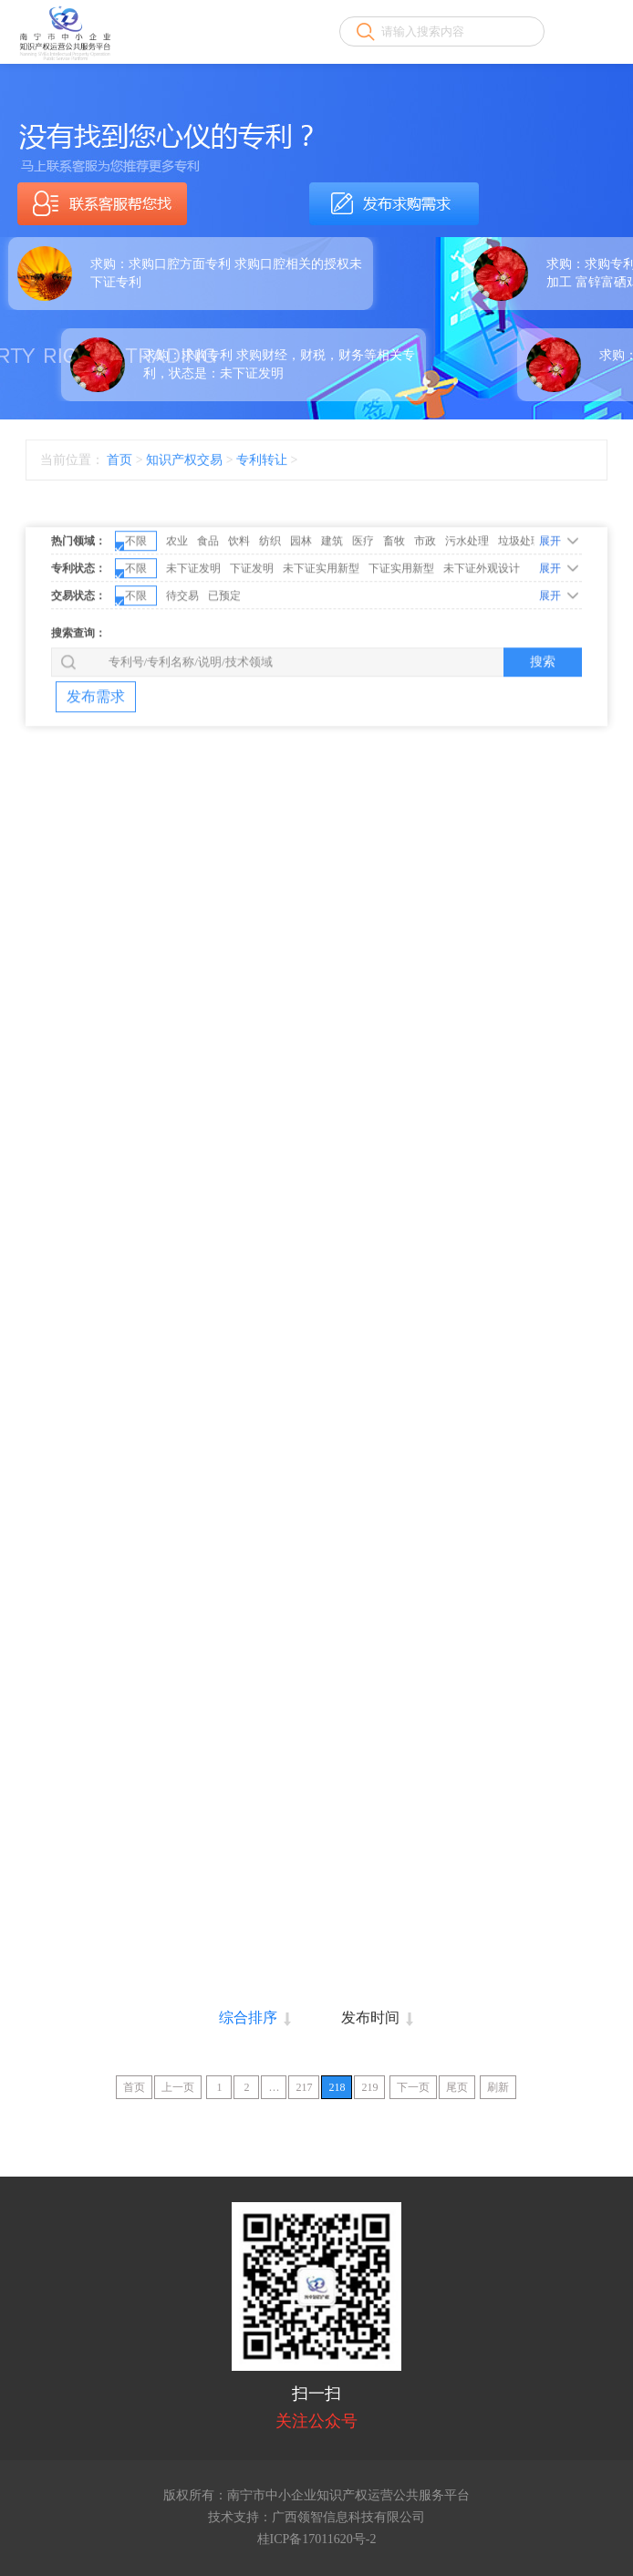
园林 (301, 601)
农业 (177, 601)
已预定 (224, 655)
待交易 (182, 655)
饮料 (239, 601)
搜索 (542, 721)
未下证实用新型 (321, 628)
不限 (131, 603)
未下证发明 (193, 628)
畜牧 (394, 601)
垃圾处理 (520, 601)
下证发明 (252, 628)
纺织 (270, 601)
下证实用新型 (401, 628)
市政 (425, 601)
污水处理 (467, 601)
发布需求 (96, 756)
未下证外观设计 (481, 628)
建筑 (332, 601)
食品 (208, 601)
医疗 (363, 601)
